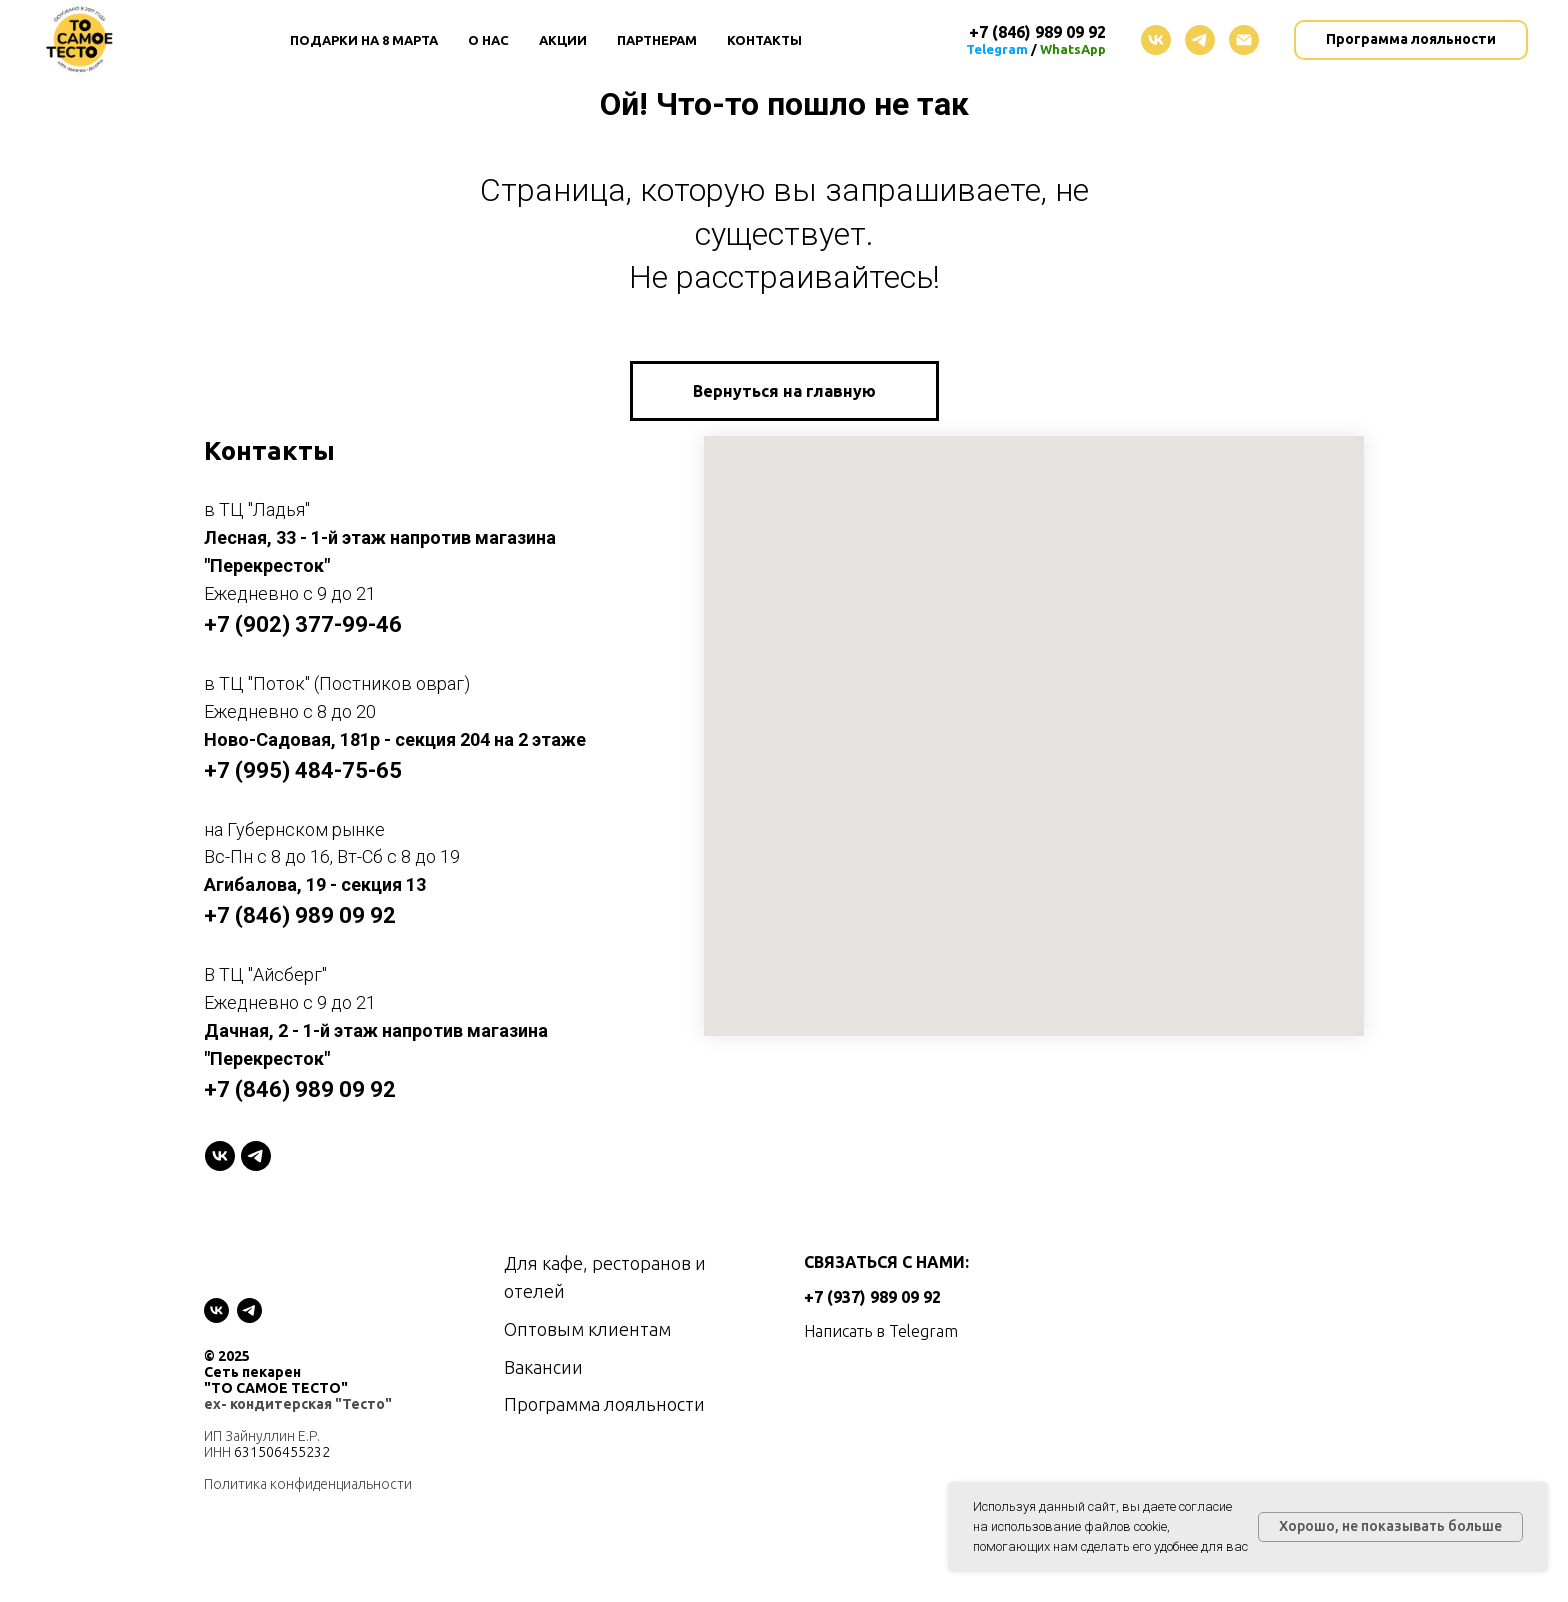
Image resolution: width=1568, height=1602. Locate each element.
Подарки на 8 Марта (364, 40)
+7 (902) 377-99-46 (303, 624)
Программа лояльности (604, 1404)
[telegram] (1200, 40)
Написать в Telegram (881, 1331)
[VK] (220, 1156)
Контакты (764, 40)
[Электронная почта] (1244, 40)
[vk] (1156, 40)
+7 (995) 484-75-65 (303, 770)
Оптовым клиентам (587, 1329)
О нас (488, 40)
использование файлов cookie (1079, 1526)
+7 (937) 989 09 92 (872, 1297)
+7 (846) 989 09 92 (300, 915)
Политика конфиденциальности (308, 1484)
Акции (563, 40)
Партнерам (657, 40)
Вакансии (543, 1367)
